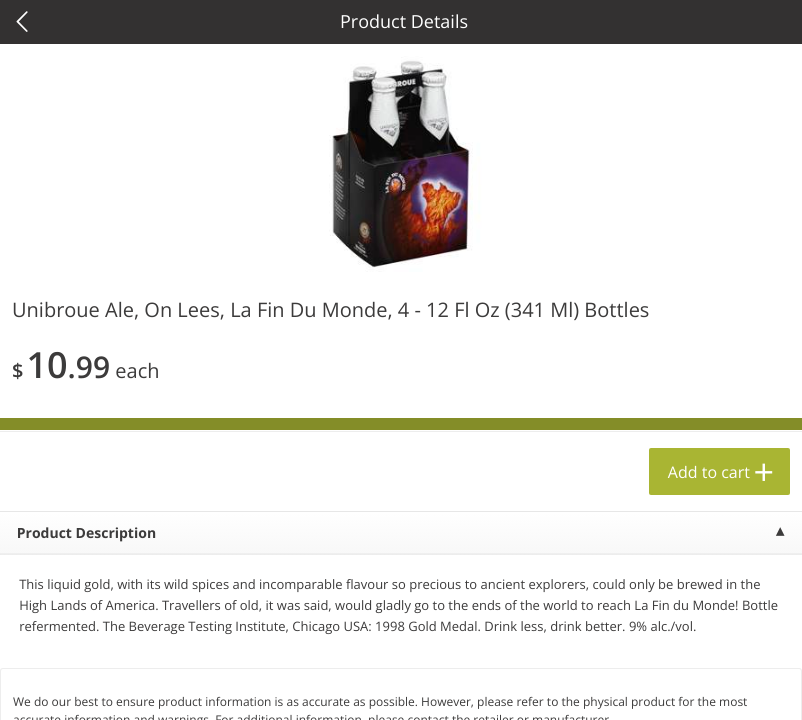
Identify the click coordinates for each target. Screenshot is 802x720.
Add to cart (709, 472)
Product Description (86, 533)
